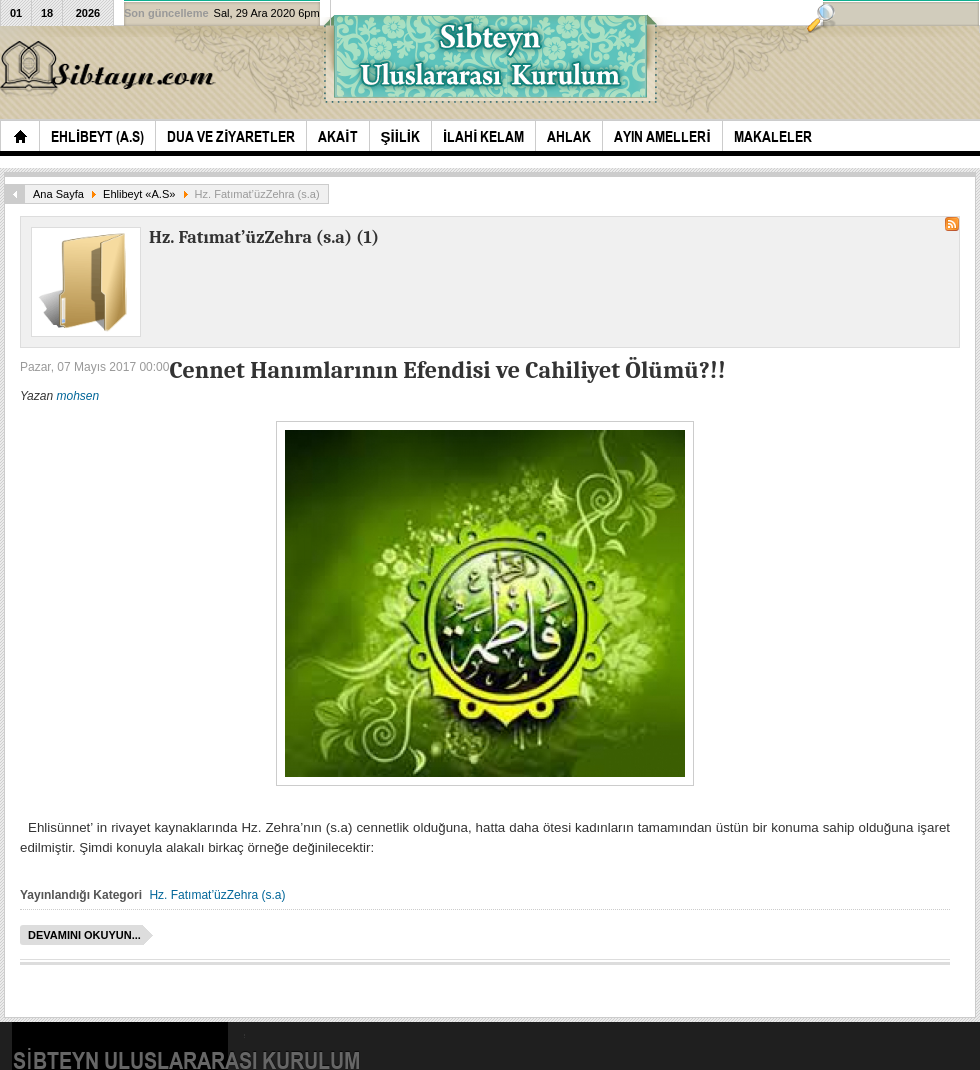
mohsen (77, 396)
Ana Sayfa (58, 194)
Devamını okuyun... (84, 935)
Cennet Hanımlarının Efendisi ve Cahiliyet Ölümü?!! (447, 370)
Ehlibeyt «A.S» (139, 194)
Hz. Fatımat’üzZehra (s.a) (217, 895)
